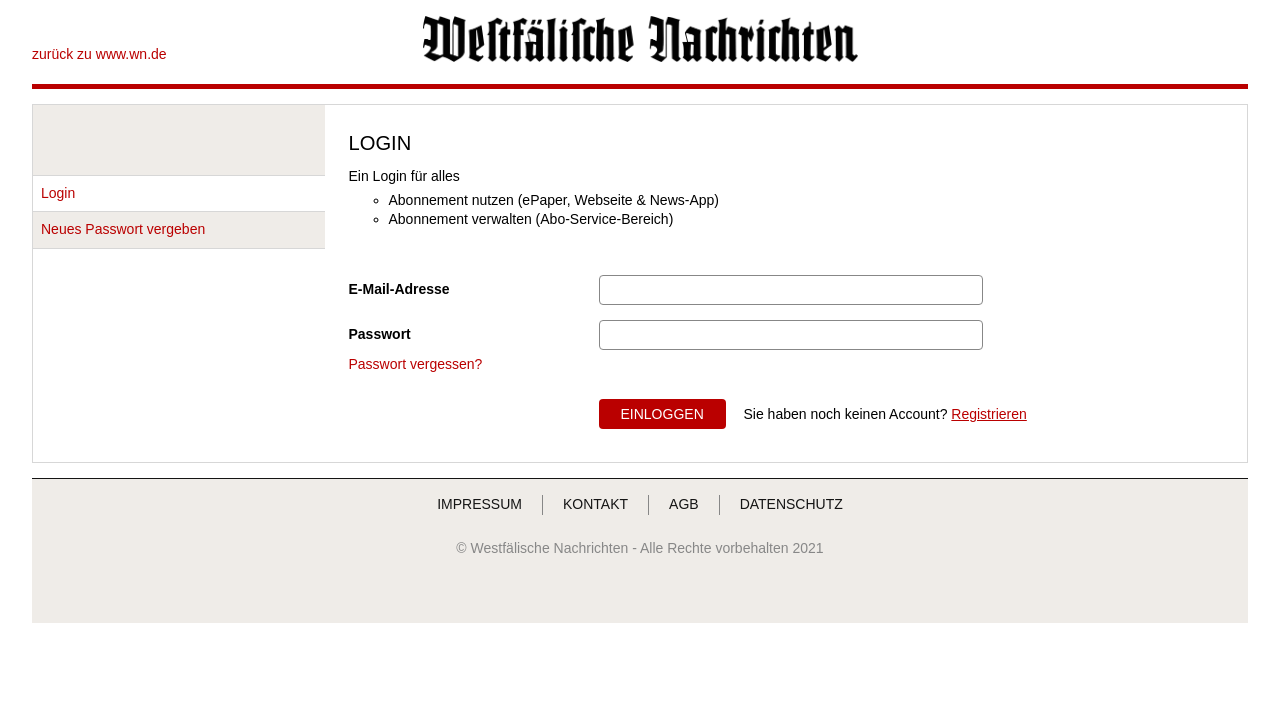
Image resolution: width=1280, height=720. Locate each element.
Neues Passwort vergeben (123, 229)
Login (58, 193)
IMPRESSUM (479, 504)
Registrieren (988, 414)
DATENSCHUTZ (791, 504)
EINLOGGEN (662, 414)
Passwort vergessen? (416, 364)
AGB (684, 504)
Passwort (380, 334)
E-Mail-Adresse (399, 289)
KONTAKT (595, 504)
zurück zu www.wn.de (99, 54)
